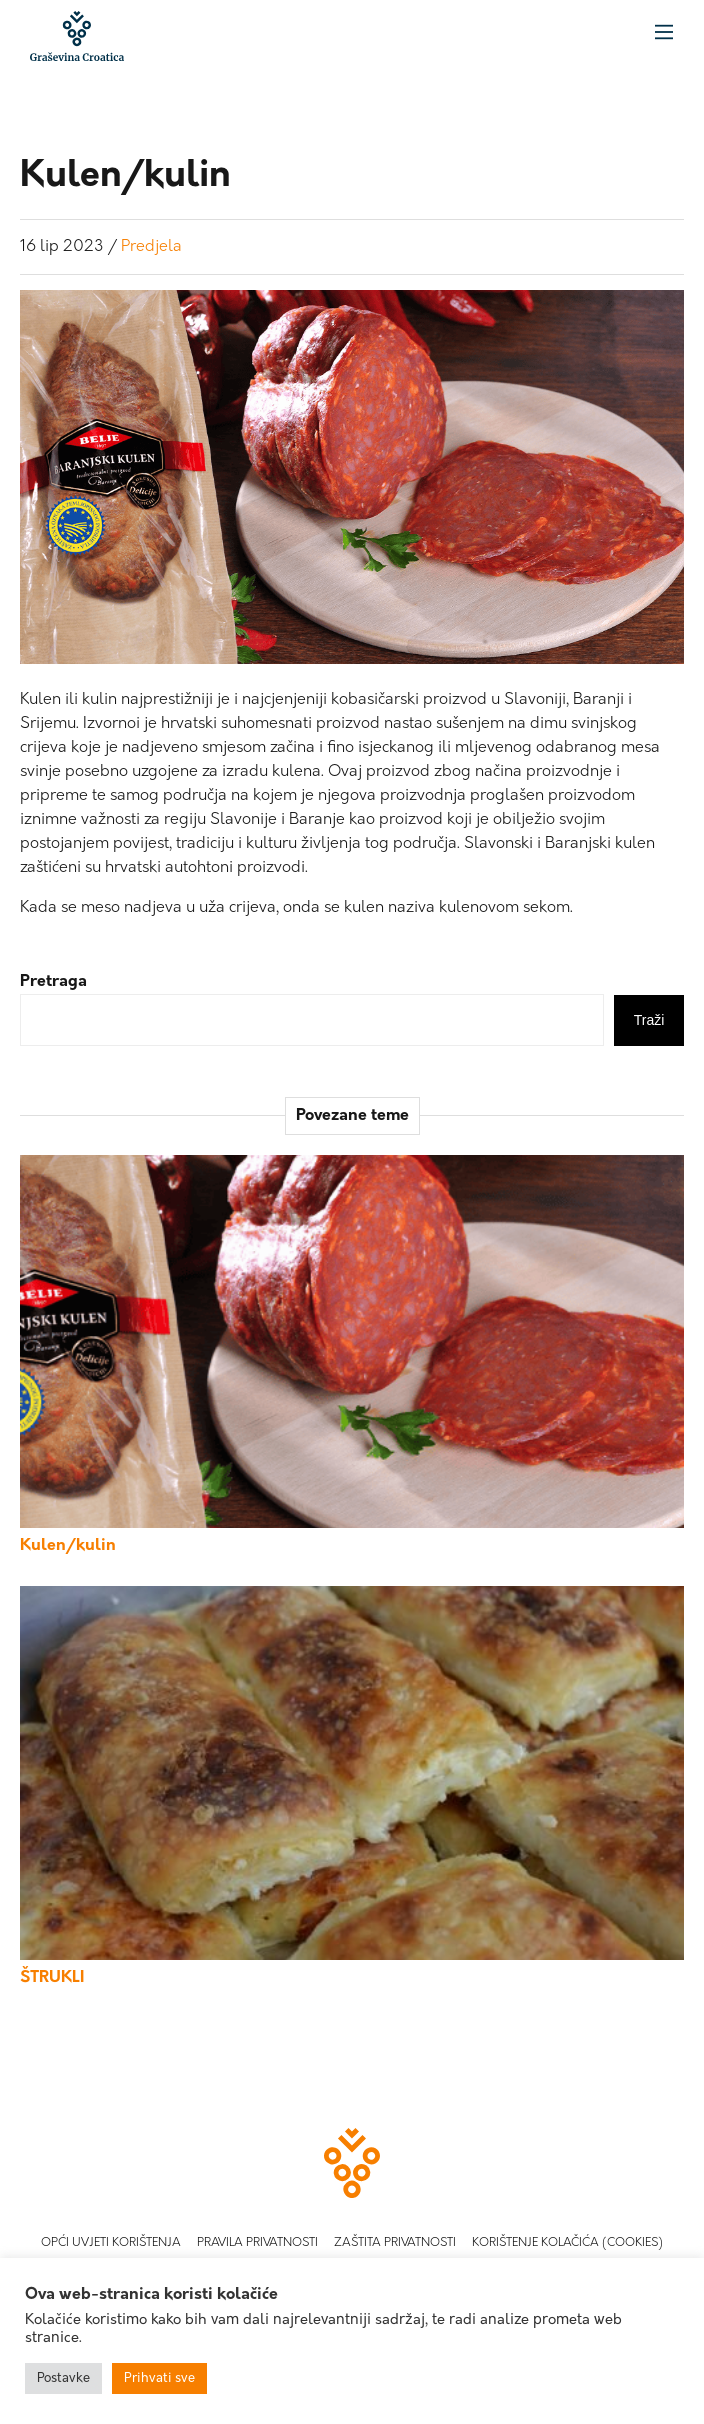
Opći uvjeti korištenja (111, 2243)
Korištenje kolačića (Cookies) (567, 2243)
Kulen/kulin (68, 1546)
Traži (649, 1020)
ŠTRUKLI (52, 1978)
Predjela (151, 247)
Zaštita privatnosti (395, 2243)
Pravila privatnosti (257, 2243)
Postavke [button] (63, 2378)
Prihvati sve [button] (159, 2378)
